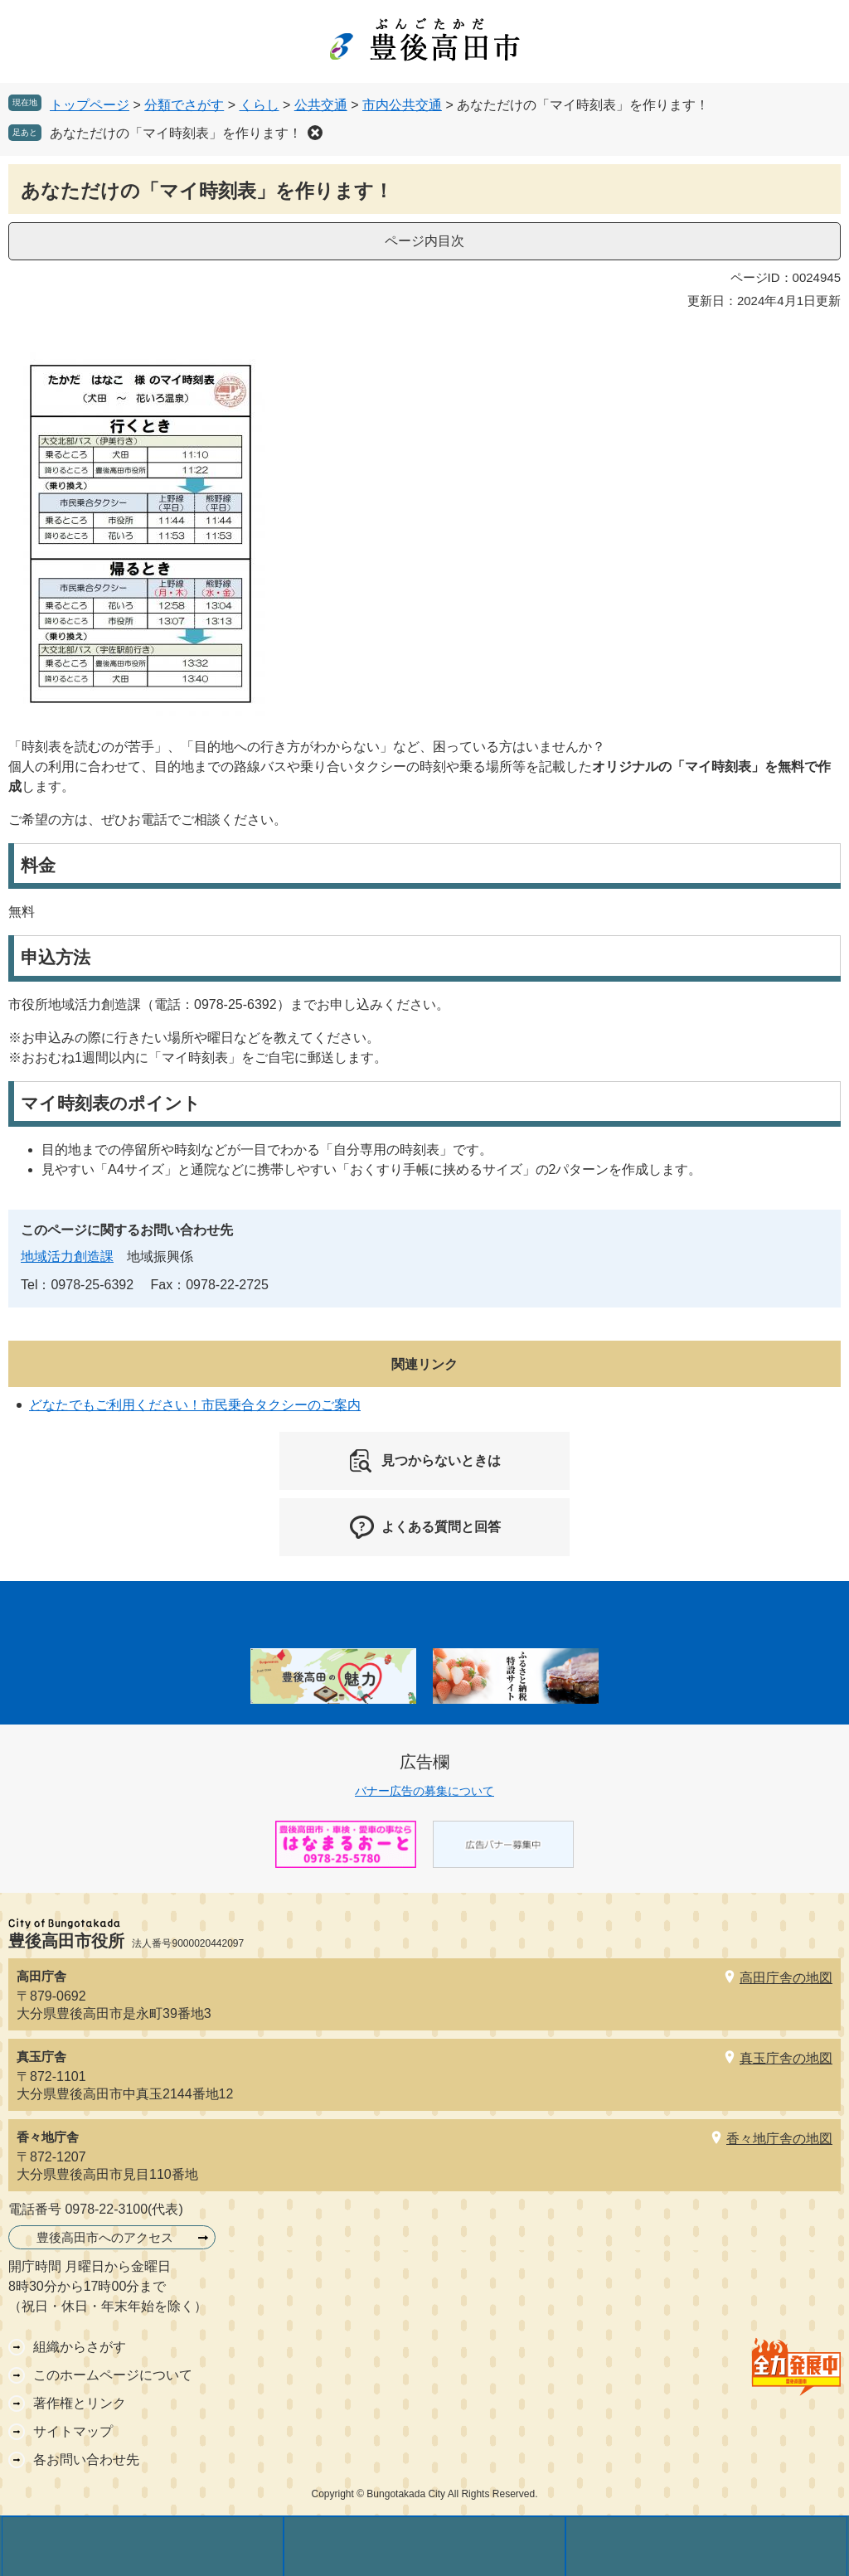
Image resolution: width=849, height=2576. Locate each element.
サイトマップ (73, 2431)
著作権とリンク (79, 2403)
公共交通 (320, 105)
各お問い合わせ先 (86, 2459)
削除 (315, 132)
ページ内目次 (424, 241)
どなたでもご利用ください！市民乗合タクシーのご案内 (195, 1405)
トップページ (89, 105)
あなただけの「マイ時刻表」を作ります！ (176, 133)
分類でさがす (184, 105)
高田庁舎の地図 (786, 1978)
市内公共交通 (402, 105)
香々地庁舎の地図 (779, 2139)
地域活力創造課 (67, 1256)
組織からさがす (79, 2347)
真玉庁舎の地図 (786, 2058)
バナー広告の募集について (424, 1790)
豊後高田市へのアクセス (104, 2237)
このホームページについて (112, 2375)
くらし (259, 105)
